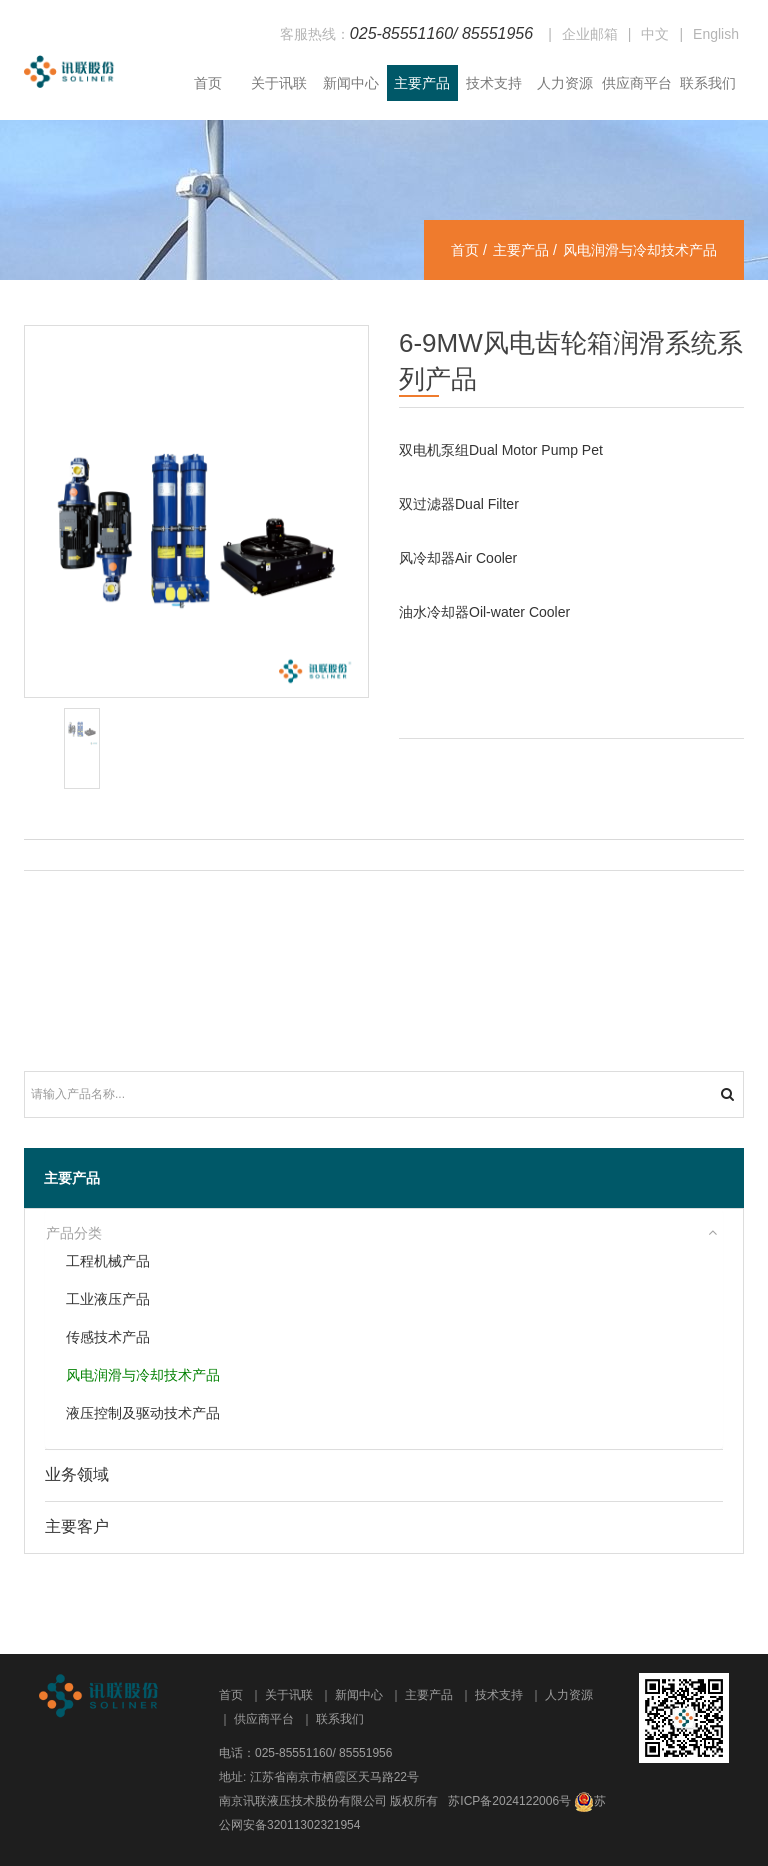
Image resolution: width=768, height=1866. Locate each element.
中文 (655, 34)
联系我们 (708, 83)
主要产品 (422, 83)
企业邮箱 (590, 34)
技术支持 (494, 83)
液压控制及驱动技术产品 (143, 1413)
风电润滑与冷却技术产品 (143, 1375)
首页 (208, 83)
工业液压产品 (108, 1299)
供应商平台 (637, 83)
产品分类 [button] (74, 1233)
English (716, 34)
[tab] (384, 1234)
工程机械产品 (108, 1261)
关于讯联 (279, 83)
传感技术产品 (108, 1337)
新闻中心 (351, 83)
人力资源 (565, 83)
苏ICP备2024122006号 (509, 1801)
